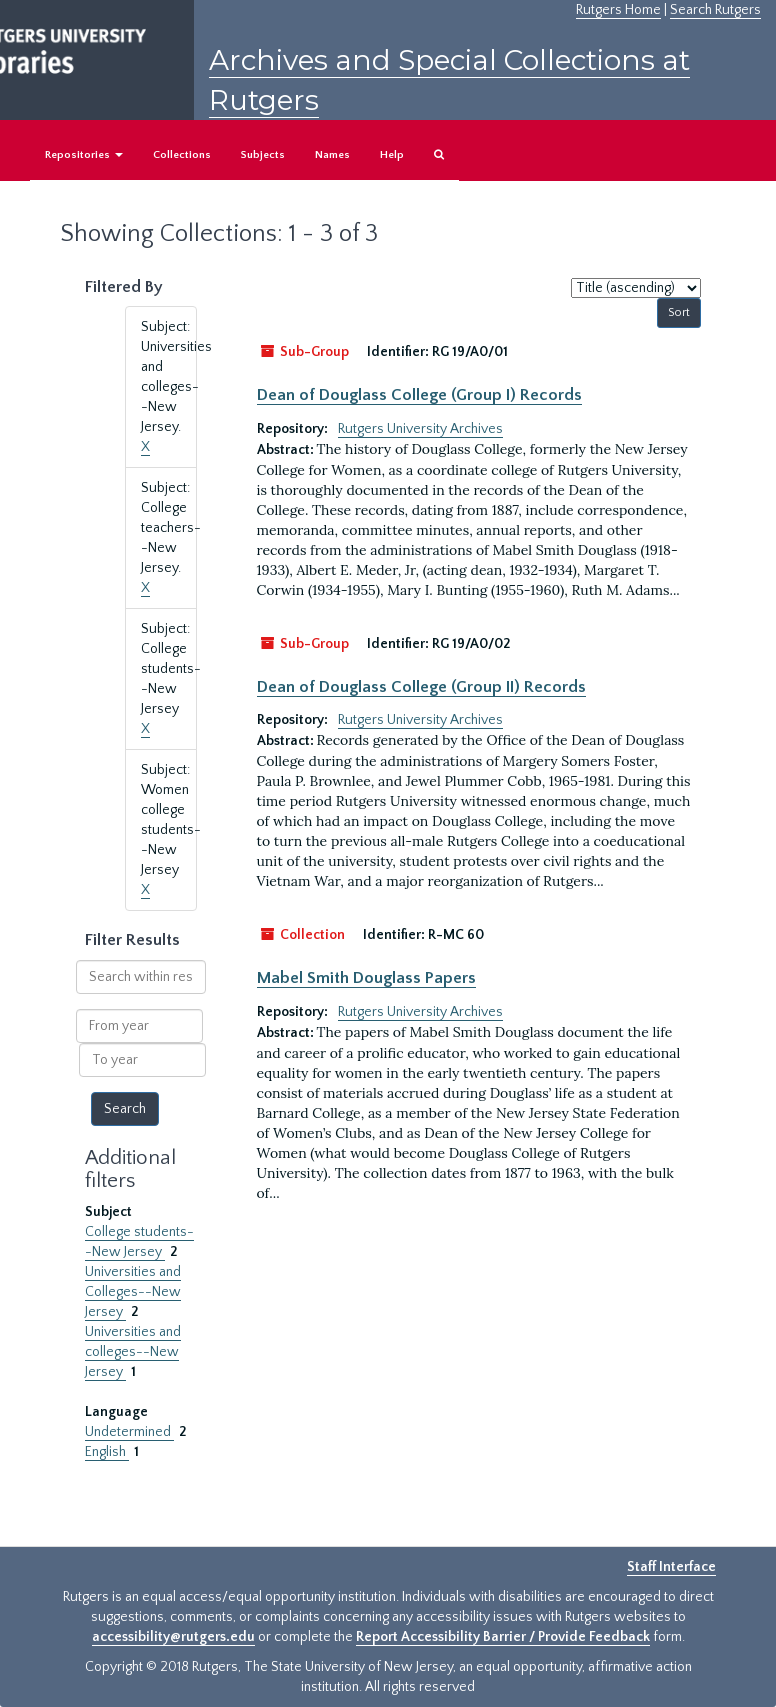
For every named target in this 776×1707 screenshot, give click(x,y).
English (107, 1452)
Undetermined (129, 1432)
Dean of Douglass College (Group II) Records (421, 687)
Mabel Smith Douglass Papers (366, 978)
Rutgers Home (618, 10)
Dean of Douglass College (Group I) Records (419, 395)
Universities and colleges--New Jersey (133, 1352)
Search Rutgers (715, 10)
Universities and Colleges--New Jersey (133, 1292)
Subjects (263, 155)
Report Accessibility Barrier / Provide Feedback (503, 1637)
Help (392, 155)
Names (332, 155)
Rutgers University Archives (420, 429)
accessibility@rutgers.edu (173, 1637)
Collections (182, 155)
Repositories (84, 155)
